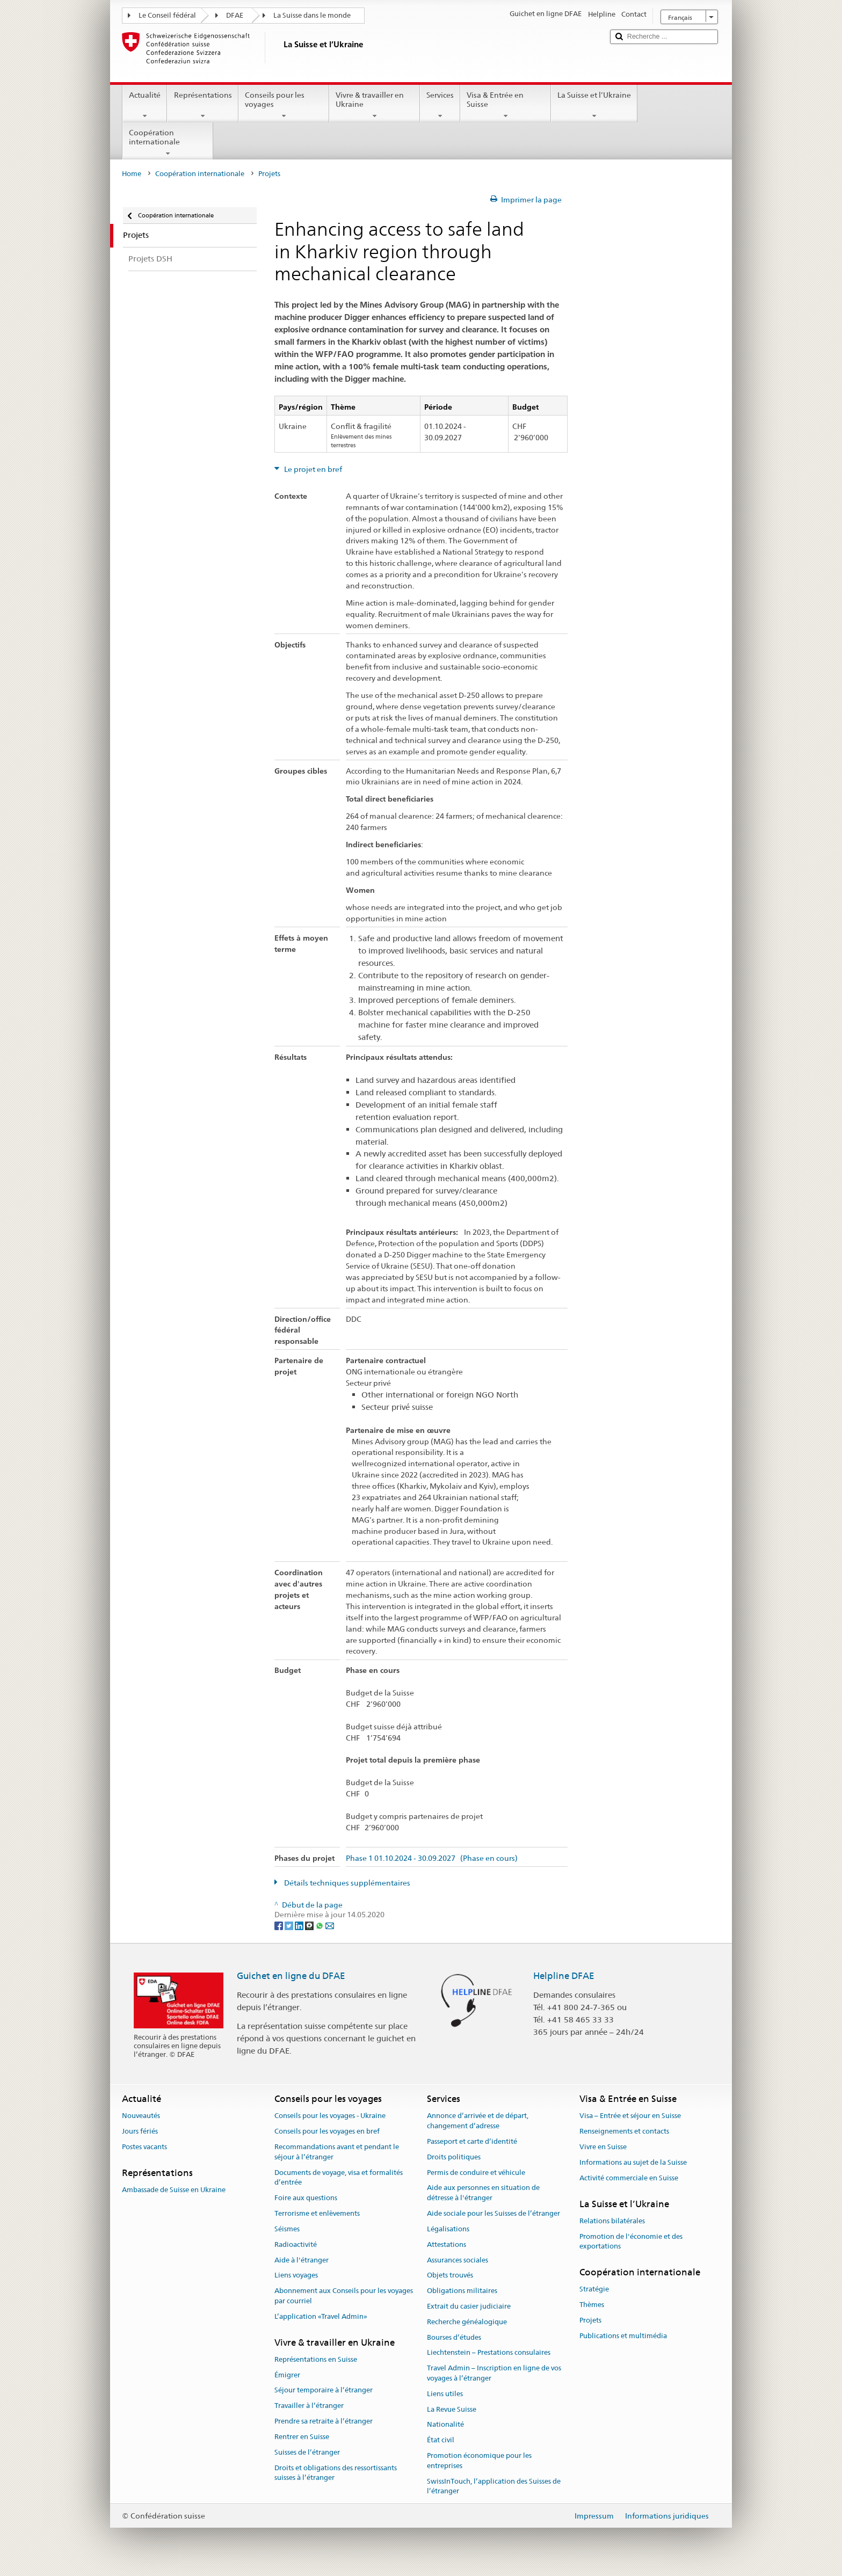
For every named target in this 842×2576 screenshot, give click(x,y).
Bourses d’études (454, 2337)
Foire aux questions (305, 2198)
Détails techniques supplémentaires (346, 1883)
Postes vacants (144, 2147)
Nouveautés (141, 2116)
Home (131, 174)
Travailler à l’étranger (309, 2406)
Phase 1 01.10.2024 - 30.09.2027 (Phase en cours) (432, 1858)
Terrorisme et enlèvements (317, 2213)
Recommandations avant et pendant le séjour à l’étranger (336, 2152)
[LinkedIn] (300, 1924)
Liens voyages (296, 2276)
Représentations (202, 105)
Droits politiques (454, 2157)
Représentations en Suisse (315, 2359)
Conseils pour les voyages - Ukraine (330, 2116)
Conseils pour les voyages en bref (327, 2132)
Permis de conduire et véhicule (476, 2173)
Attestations (446, 2244)
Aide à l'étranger (301, 2260)
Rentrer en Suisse (301, 2437)
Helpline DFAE (563, 1975)
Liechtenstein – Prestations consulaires (488, 2353)
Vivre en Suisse (603, 2147)
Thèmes (591, 2305)
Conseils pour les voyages (284, 105)
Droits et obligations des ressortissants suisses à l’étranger (335, 2473)
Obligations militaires (462, 2291)
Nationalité (445, 2425)
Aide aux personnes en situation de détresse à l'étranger (483, 2193)
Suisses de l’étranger (307, 2452)
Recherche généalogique (467, 2322)
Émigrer (287, 2375)
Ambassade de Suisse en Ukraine (174, 2190)
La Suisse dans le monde (312, 15)
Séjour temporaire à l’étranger (323, 2390)
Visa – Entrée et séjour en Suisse (630, 2116)
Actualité (144, 105)
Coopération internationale (168, 142)
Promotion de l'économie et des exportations (631, 2241)
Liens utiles (445, 2394)
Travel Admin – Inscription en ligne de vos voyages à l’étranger (494, 2373)
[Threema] (310, 1924)
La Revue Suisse (451, 2409)
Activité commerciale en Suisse (628, 2178)
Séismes (287, 2229)
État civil (440, 2440)
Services (440, 105)
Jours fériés (140, 2132)
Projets (590, 2320)
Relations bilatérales (612, 2221)
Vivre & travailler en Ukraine (374, 105)
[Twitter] (290, 1924)
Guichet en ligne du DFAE (291, 1975)
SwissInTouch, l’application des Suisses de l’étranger (494, 2486)
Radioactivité (295, 2244)
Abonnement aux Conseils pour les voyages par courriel (343, 2296)
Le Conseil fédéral (167, 15)
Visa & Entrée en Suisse (505, 105)
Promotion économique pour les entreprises (479, 2460)
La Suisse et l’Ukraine (594, 105)
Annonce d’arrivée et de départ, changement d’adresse (477, 2121)
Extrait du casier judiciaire (469, 2306)
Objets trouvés (450, 2276)
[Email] (329, 1924)
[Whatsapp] (320, 1924)
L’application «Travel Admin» (320, 2316)
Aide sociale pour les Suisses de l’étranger (493, 2213)
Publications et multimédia (623, 2336)
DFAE (234, 15)
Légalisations (448, 2229)
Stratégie (594, 2290)
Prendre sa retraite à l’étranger (323, 2421)
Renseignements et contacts (624, 2132)
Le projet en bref (312, 469)
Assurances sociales (457, 2260)
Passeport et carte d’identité (472, 2141)
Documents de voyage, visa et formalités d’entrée (338, 2178)
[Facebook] (279, 1924)
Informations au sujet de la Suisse (633, 2162)
